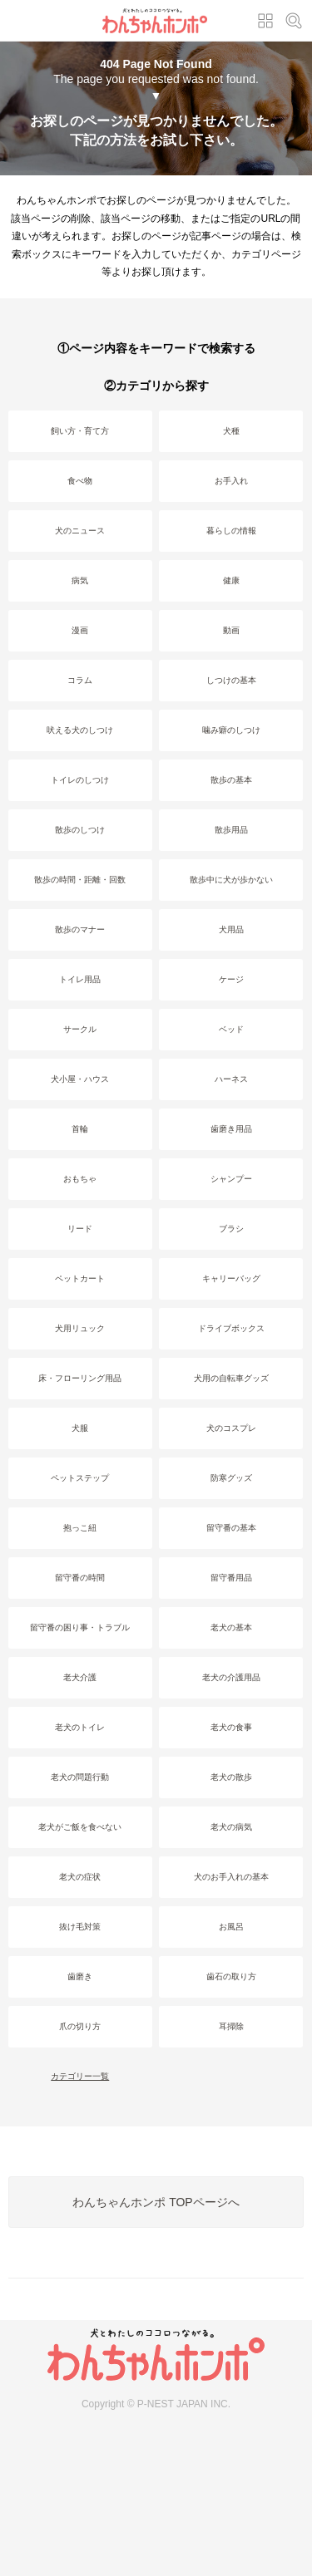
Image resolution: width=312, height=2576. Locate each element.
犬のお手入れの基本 (231, 1876)
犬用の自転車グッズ (231, 1378)
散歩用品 (231, 829)
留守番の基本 (231, 1527)
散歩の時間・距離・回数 (80, 879)
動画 (231, 630)
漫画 (80, 630)
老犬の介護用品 (231, 1677)
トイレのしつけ (80, 779)
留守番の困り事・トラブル (80, 1627)
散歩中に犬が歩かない (231, 879)
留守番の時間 (80, 1577)
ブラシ (231, 1228)
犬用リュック (80, 1328)
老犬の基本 (231, 1627)
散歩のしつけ (80, 829)
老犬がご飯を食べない (79, 1826)
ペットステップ (80, 1477)
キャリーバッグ (231, 1278)
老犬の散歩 (231, 1777)
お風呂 (231, 1926)
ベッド (231, 1029)
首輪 (80, 1128)
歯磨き (79, 1976)
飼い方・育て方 (80, 430)
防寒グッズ (231, 1477)
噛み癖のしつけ (231, 730)
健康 (231, 580)
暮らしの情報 (231, 530)
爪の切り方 (80, 2026)
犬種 (231, 430)
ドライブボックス (231, 1328)
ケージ (231, 979)
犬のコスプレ (231, 1428)
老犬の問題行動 (80, 1777)
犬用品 (231, 929)
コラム (79, 680)
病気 (80, 580)
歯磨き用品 (231, 1128)
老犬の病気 (231, 1826)
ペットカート (80, 1278)
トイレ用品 (80, 979)
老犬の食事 (231, 1727)
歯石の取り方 (231, 1976)
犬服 (80, 1428)
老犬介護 (80, 1677)
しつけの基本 (231, 680)
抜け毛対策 (80, 1926)
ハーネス (231, 1079)
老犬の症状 (80, 1876)
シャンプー (231, 1178)
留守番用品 (231, 1577)
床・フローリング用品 (79, 1378)
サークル (80, 1029)
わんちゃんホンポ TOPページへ (155, 2202)
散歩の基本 (231, 779)
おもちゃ (80, 1178)
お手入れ (231, 480)
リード (79, 1228)
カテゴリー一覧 (80, 2076)
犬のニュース (80, 530)
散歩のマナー (80, 929)
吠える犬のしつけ (80, 730)
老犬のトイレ (80, 1727)
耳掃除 (231, 2026)
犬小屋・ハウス (80, 1079)
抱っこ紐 (80, 1527)
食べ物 (79, 480)
